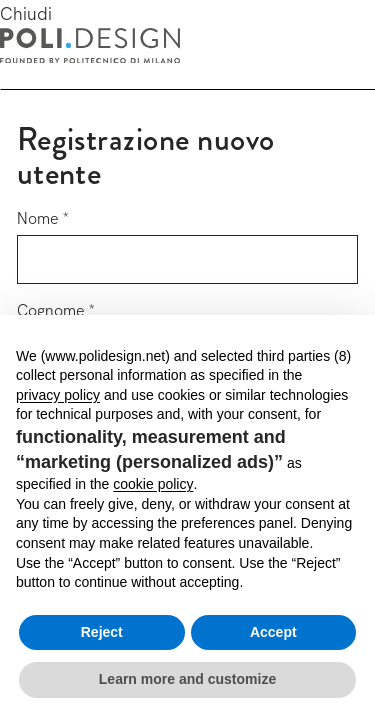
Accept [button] (273, 632)
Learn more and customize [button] (187, 679)
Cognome (51, 310)
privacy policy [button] (58, 395)
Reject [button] (102, 632)
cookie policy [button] (153, 484)
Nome (38, 218)
